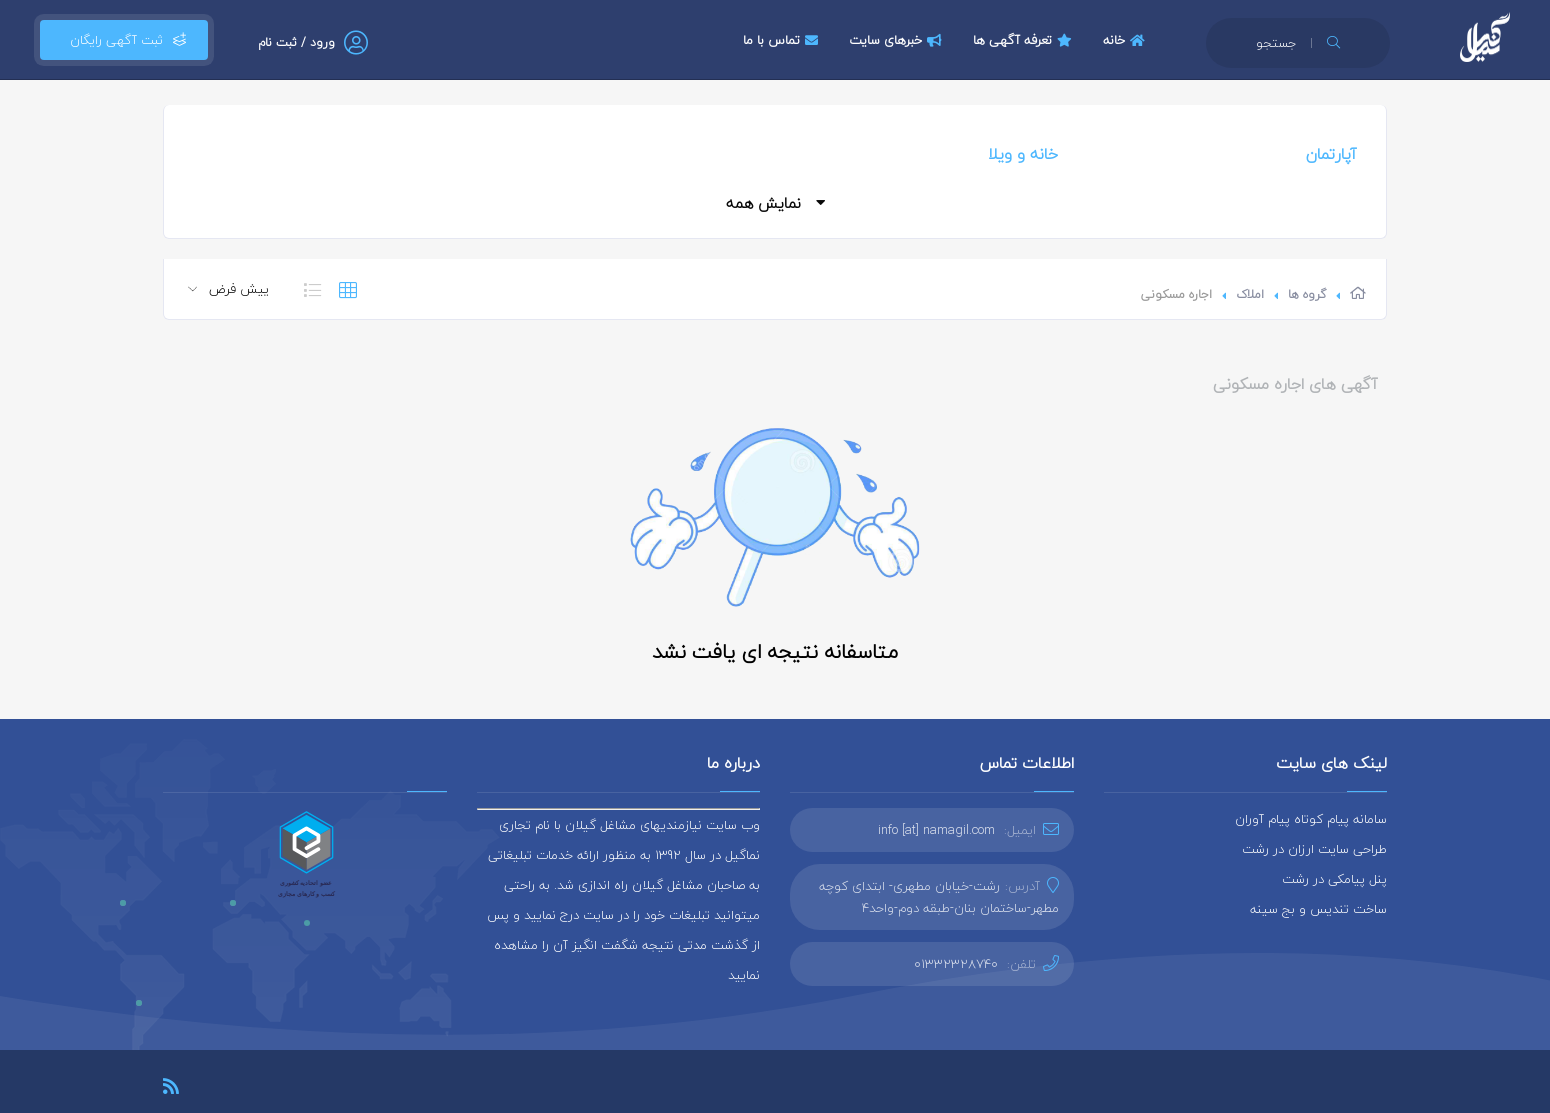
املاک (1250, 294)
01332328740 (956, 964)
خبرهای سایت (898, 40)
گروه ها (1307, 294)
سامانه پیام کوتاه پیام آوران (1311, 819)
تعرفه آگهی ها (1025, 40)
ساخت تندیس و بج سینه (1318, 909)
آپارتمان (1331, 154)
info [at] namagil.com (936, 830)
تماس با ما (783, 40)
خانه (1126, 40)
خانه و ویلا (1023, 154)
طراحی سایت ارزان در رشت (1314, 849)
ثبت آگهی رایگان (124, 40)
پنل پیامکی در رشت (1334, 879)
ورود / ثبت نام (296, 42)
